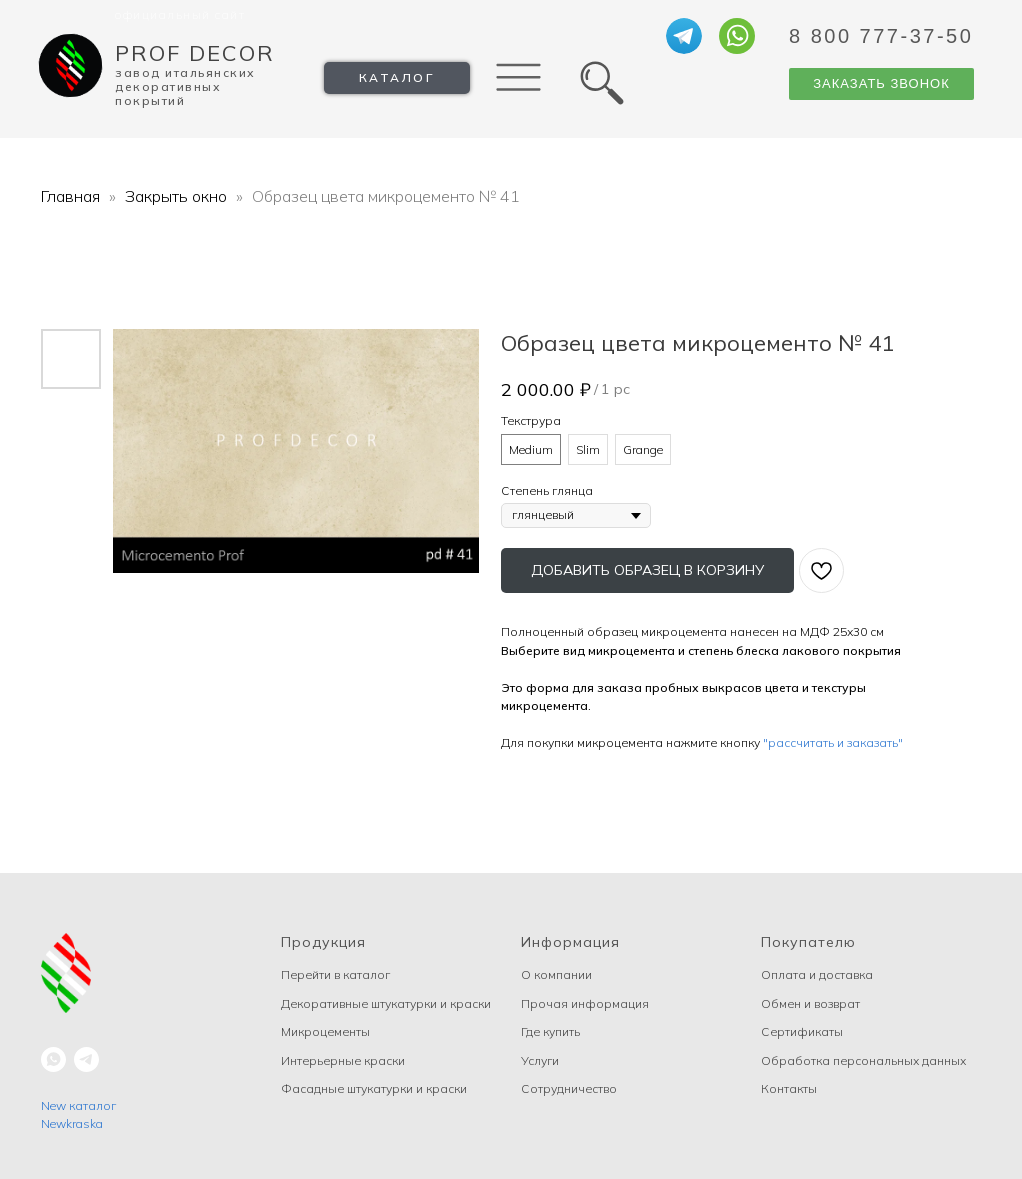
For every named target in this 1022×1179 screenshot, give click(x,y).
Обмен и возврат (810, 1003)
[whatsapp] (53, 1059)
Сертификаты (802, 1031)
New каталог (78, 1105)
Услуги (540, 1060)
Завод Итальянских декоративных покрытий (185, 86)
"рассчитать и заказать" (833, 742)
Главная (70, 196)
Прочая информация (585, 1003)
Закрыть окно (178, 196)
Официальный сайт (180, 14)
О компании (556, 974)
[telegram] (86, 1059)
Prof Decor (195, 53)
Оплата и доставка (817, 974)
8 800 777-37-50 (881, 36)
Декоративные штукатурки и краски (386, 1003)
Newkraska (72, 1123)
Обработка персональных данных (863, 1060)
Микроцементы (325, 1031)
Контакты (789, 1088)
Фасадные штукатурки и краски (374, 1088)
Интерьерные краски (343, 1060)
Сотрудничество (569, 1088)
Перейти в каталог (335, 974)
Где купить (550, 1031)
